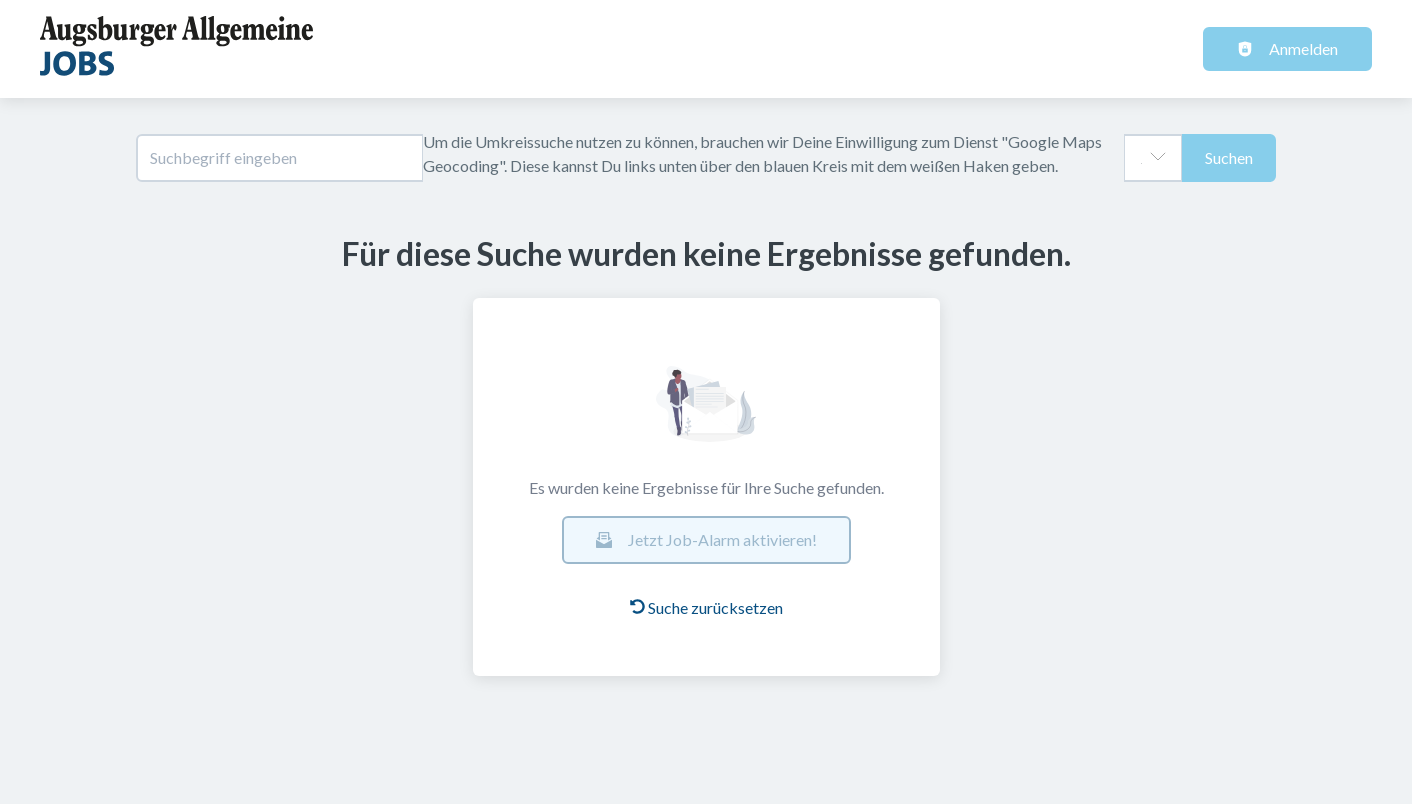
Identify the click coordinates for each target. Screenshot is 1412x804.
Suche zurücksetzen (706, 607)
